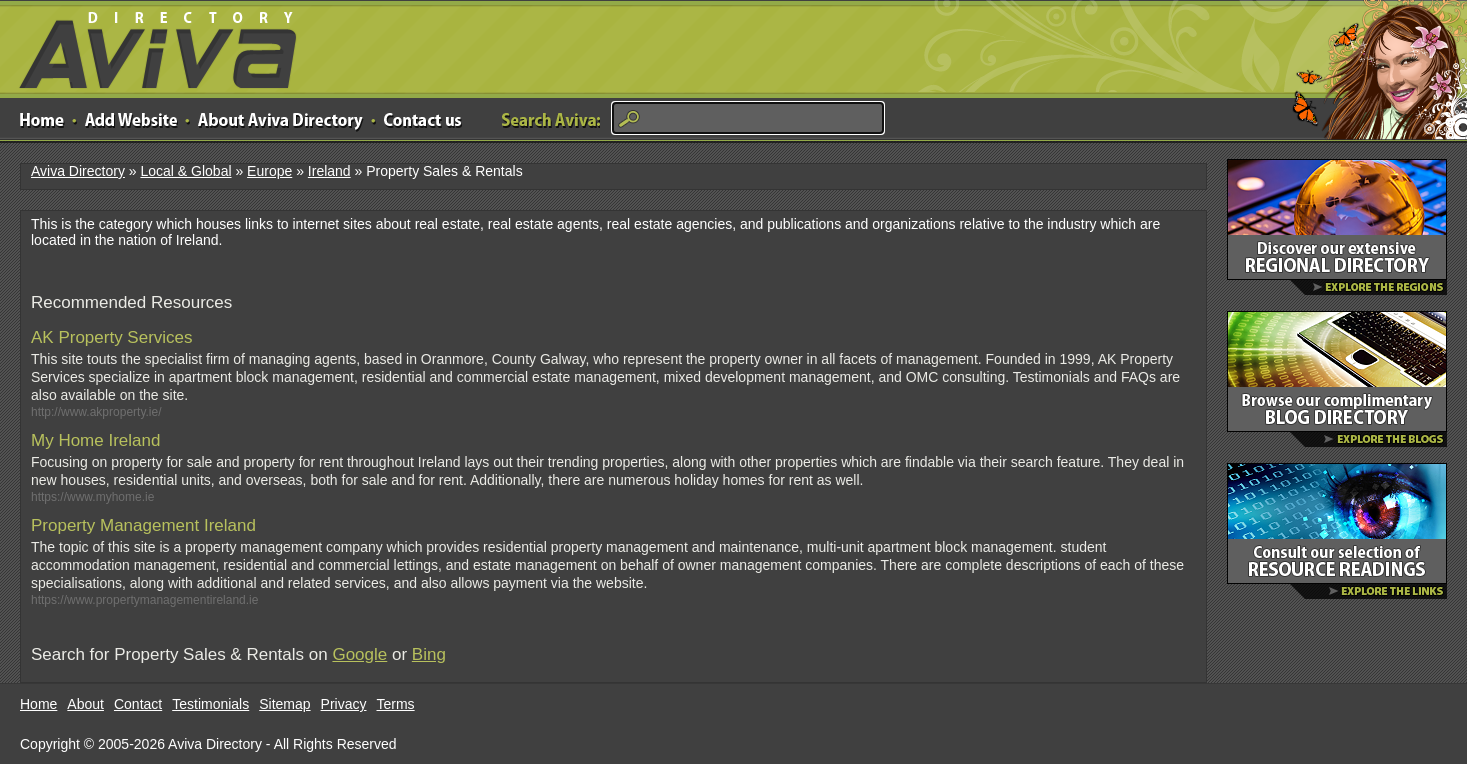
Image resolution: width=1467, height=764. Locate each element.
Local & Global (185, 171)
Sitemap (284, 704)
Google (359, 654)
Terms (396, 704)
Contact (138, 704)
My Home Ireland (95, 440)
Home (38, 704)
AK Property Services (112, 337)
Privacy (344, 704)
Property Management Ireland (143, 525)
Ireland (329, 171)
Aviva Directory (150, 45)
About (85, 704)
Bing (429, 654)
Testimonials (210, 704)
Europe (269, 171)
